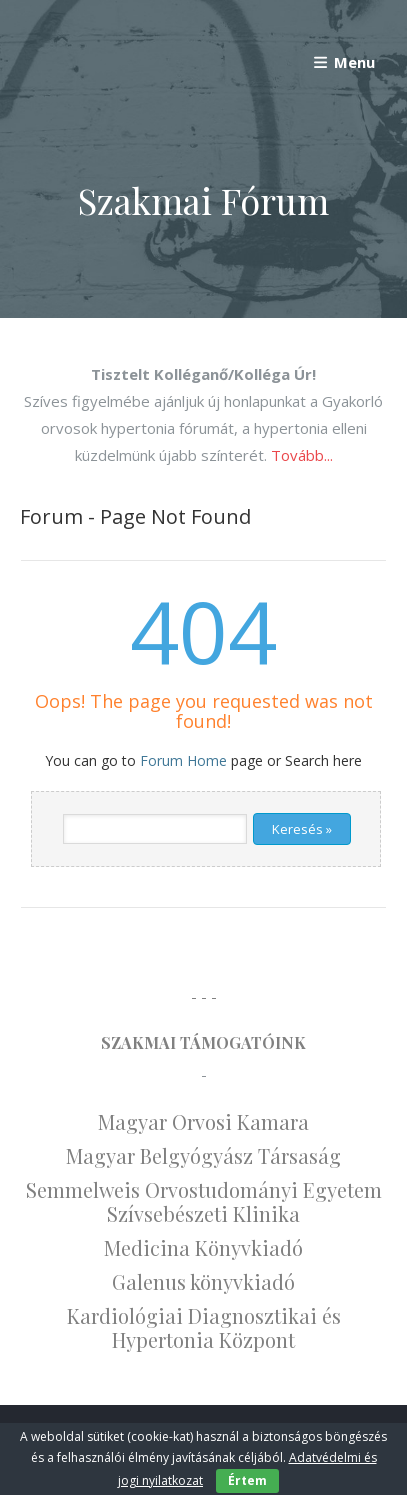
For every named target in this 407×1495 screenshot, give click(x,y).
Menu (343, 62)
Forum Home (183, 760)
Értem (247, 1480)
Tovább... (302, 455)
